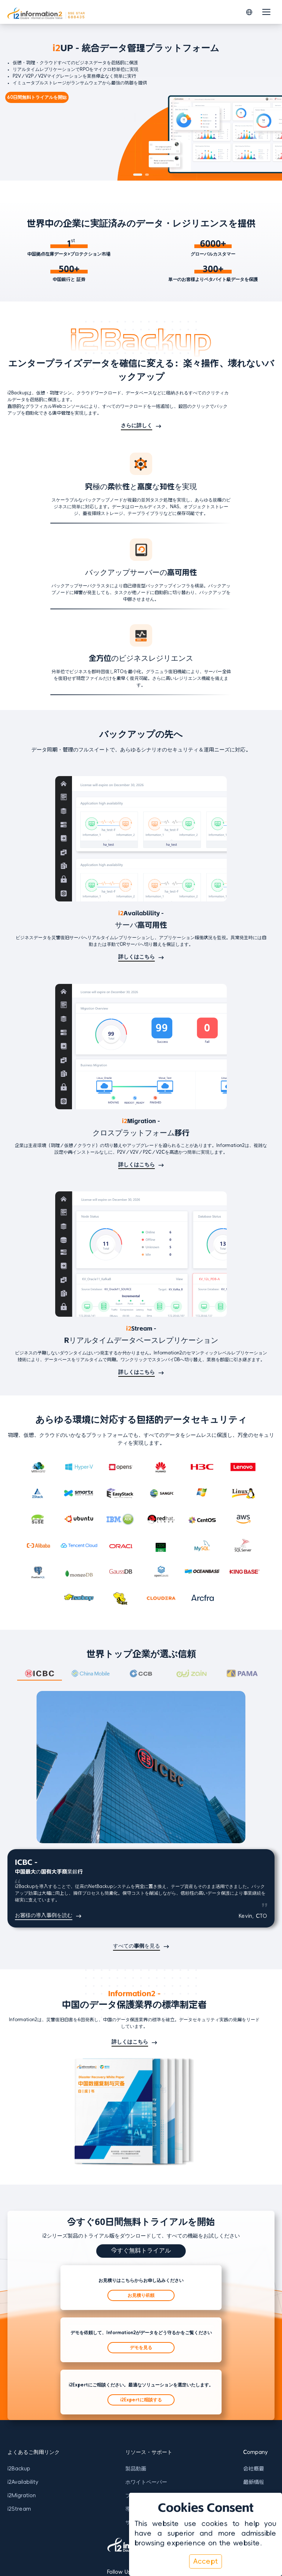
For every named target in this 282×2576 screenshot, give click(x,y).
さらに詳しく (136, 425)
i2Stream (19, 2508)
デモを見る (141, 2347)
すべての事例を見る (136, 1945)
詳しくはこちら (136, 956)
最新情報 (253, 2482)
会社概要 (253, 2468)
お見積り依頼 (141, 2295)
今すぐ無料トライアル (141, 2250)
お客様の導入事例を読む (43, 1915)
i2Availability (22, 2482)
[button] (249, 12)
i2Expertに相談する (141, 2400)
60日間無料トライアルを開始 (37, 97)
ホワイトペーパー (146, 2482)
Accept (205, 2561)
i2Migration (21, 2495)
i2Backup (18, 2468)
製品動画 (135, 2468)
